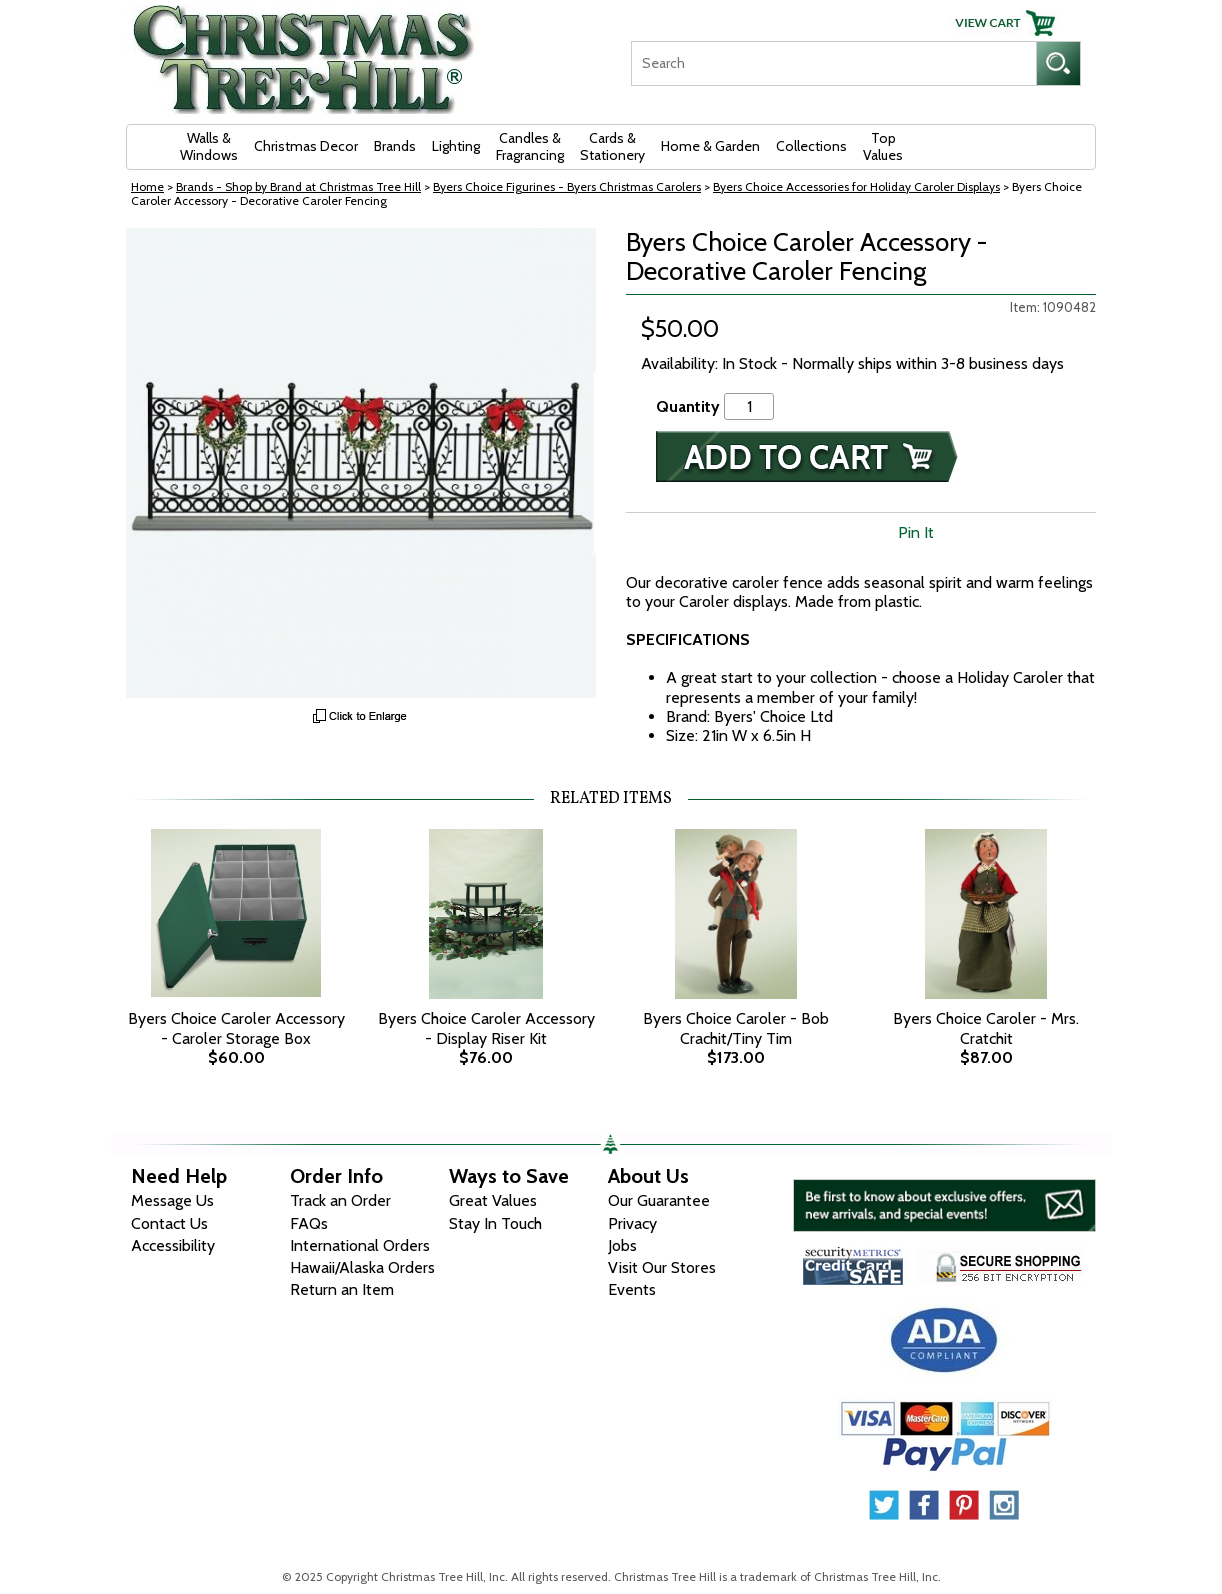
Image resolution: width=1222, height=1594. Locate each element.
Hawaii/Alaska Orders (362, 1267)
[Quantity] (749, 406)
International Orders (360, 1245)
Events (632, 1289)
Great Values (493, 1200)
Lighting (456, 146)
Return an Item (342, 1289)
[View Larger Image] (361, 463)
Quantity (688, 406)
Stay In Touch (495, 1223)
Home (147, 186)
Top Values (883, 146)
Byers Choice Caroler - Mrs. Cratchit (986, 1028)
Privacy (632, 1223)
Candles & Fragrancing (530, 146)
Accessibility (173, 1245)
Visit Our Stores (662, 1267)
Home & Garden (710, 146)
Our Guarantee (659, 1200)
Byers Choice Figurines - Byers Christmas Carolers (567, 186)
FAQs (309, 1223)
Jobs (622, 1245)
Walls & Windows (209, 146)
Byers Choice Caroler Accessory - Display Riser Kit (486, 1028)
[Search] (833, 63)
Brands (395, 146)
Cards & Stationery (612, 146)
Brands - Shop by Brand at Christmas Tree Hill (298, 186)
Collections (811, 146)
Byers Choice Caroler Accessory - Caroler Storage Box (236, 1028)
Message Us (172, 1200)
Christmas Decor (306, 146)
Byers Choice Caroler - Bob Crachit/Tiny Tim (736, 1028)
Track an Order (340, 1200)
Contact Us (169, 1223)
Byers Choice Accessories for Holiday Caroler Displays (856, 186)
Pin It (916, 532)
